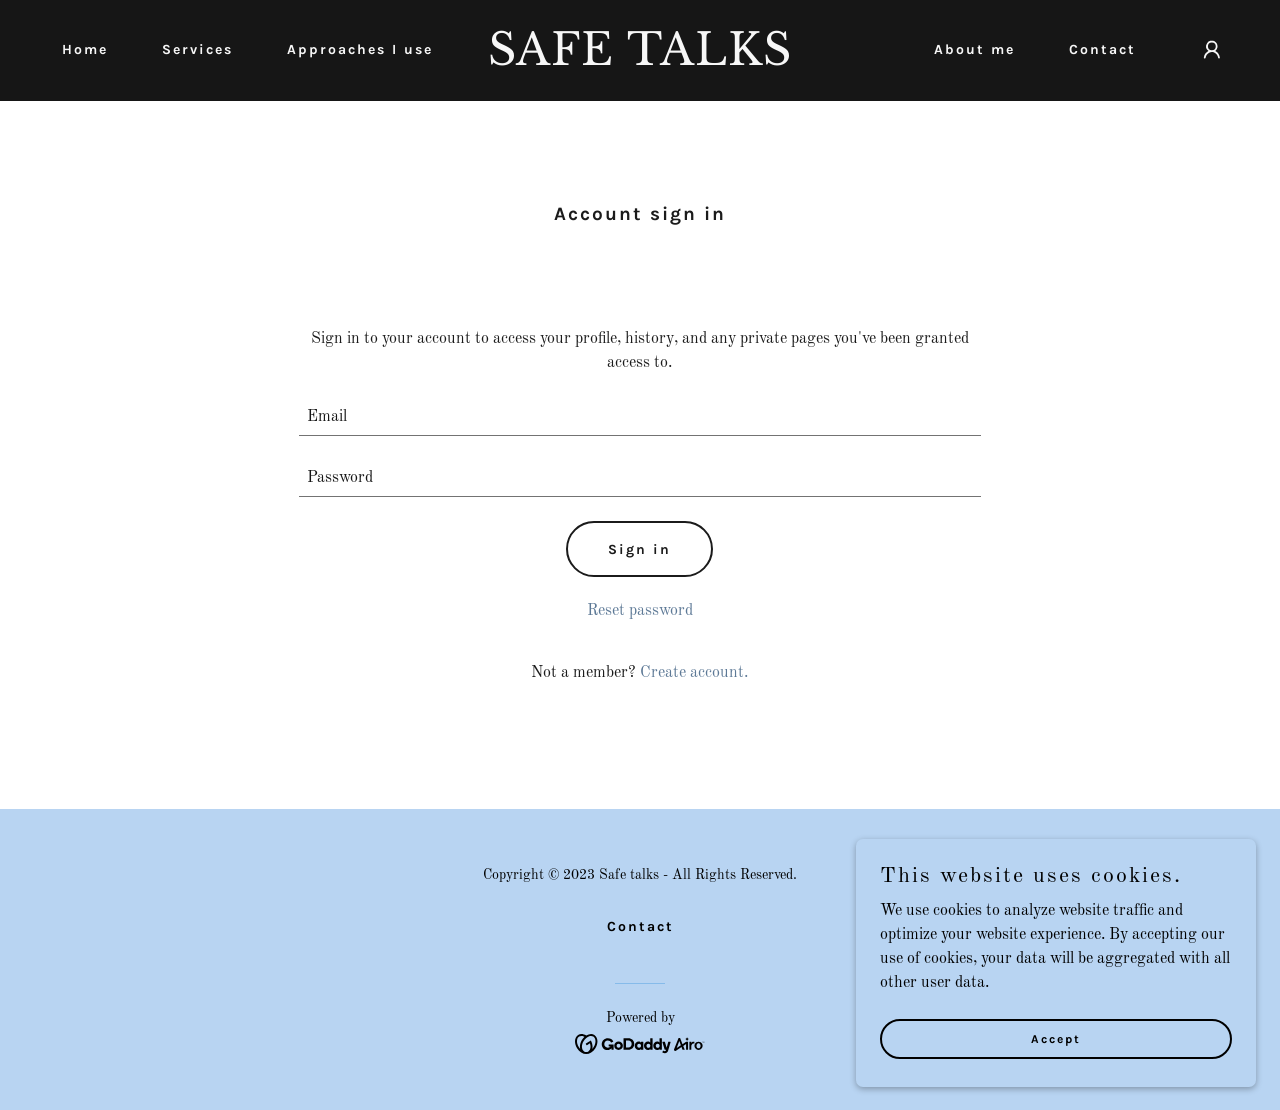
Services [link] (197, 49)
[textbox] (640, 417)
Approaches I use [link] (360, 49)
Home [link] (85, 49)
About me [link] (974, 49)
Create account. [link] (694, 673)
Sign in (639, 549)
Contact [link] (1102, 49)
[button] (1212, 50)
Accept (1056, 1038)
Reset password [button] (640, 611)
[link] (640, 61)
